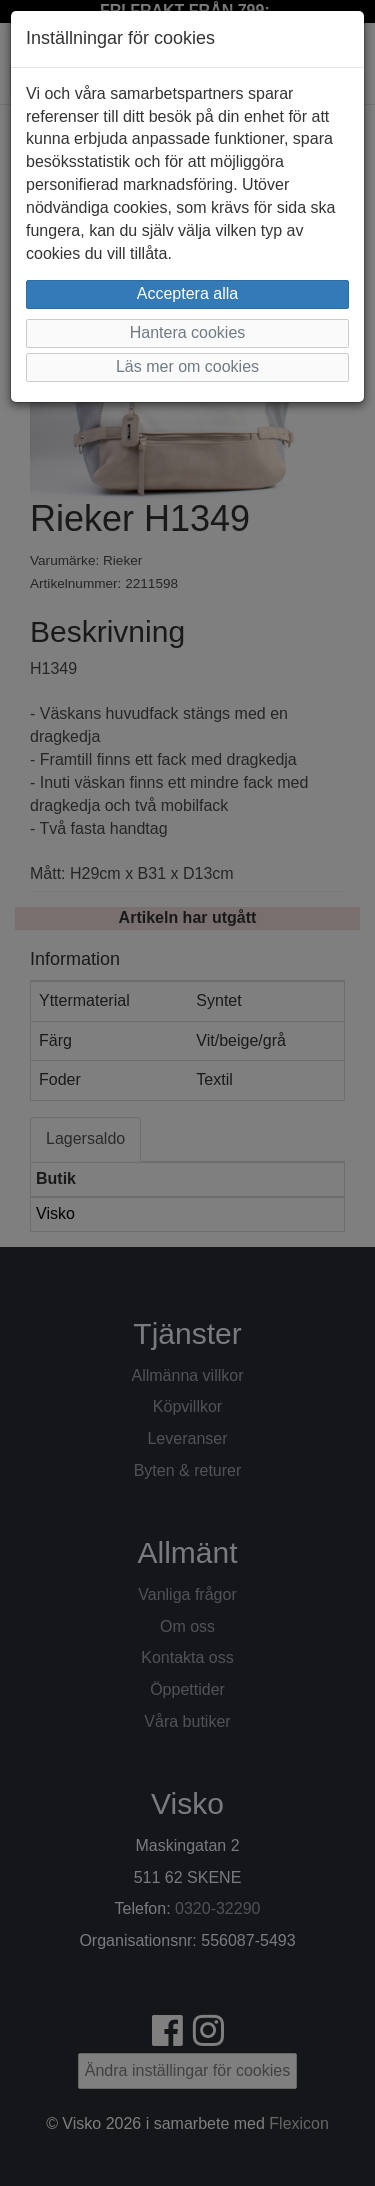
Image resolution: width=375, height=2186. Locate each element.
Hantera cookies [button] (188, 332)
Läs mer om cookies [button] (187, 366)
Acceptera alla (187, 293)
